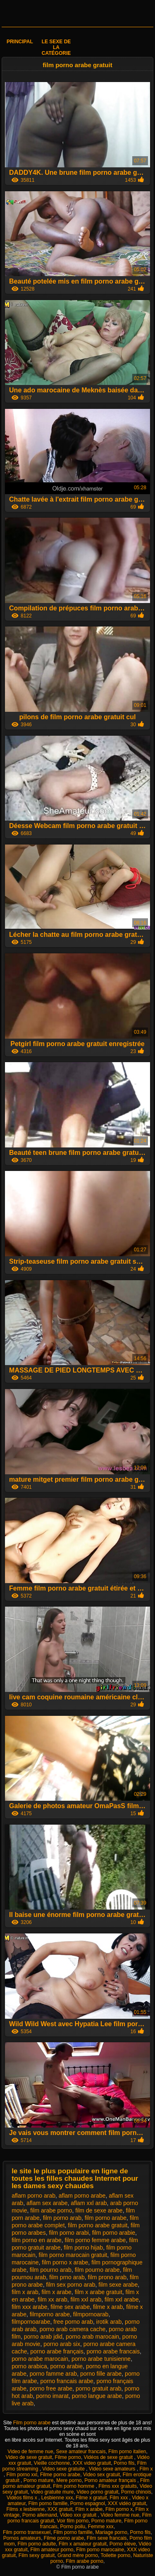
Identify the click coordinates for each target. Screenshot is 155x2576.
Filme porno (68, 2457)
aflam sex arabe (47, 2203)
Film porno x (119, 2509)
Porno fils (124, 2463)
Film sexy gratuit (37, 2555)
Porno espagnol (87, 2503)
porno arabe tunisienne (101, 2358)
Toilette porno (115, 2555)
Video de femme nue (30, 2451)
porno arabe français (56, 2351)
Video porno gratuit (97, 2492)
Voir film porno (72, 2521)
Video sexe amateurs (113, 2469)
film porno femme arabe (95, 2240)
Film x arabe (89, 2509)
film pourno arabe (97, 2269)
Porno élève (123, 2544)
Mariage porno (111, 2532)
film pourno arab (51, 2269)
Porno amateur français (110, 2480)
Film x (146, 2469)
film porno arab (62, 2218)
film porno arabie (113, 2232)
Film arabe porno (84, 2561)
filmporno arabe (50, 2314)
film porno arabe (105, 2218)
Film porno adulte (37, 2544)
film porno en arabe (37, 2240)
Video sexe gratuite (64, 2469)
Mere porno (68, 2480)
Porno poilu (72, 2526)
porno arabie (66, 2366)
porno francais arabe (66, 2381)
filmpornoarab (91, 2314)
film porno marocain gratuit (73, 2255)
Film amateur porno (51, 2550)
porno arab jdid (43, 2336)
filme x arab (108, 2307)
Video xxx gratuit (79, 2515)
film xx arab (52, 2299)
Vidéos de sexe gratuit (109, 2457)
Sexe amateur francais (80, 2451)
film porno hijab (83, 2247)
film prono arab (107, 2277)
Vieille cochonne (52, 2463)
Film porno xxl (22, 2474)
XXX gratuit (60, 2509)
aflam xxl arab (89, 2203)
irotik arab (109, 2321)
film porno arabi (69, 2232)
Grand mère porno (77, 2555)
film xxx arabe (29, 2307)
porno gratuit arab (99, 2388)
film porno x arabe (65, 2262)
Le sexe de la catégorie (56, 47)
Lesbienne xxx (57, 2498)
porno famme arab (53, 2373)
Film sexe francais (107, 2538)
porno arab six (61, 2344)
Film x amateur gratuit (83, 2544)
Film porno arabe (32, 2423)
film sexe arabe (118, 2284)
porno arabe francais (112, 2351)
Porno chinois (136, 2492)
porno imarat (52, 2396)
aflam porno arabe (82, 2195)
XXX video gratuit (92, 2463)
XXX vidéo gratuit (127, 2503)
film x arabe (56, 2292)
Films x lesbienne (25, 2509)
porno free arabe (51, 2388)
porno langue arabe (97, 2396)
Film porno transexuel (26, 2532)
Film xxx (119, 2498)
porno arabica (29, 2366)
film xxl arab (86, 2299)
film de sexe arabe (98, 2210)
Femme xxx (101, 2526)
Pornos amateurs (22, 2538)
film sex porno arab (70, 2284)
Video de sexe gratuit (28, 2457)
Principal (20, 42)
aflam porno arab (33, 2195)
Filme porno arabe (60, 2474)
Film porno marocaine (100, 2550)
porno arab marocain (92, 2336)
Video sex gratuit (101, 2474)
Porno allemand (39, 2515)
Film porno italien (127, 2451)
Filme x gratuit (91, 2498)
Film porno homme (74, 2486)
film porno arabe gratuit (97, 2225)
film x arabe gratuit (98, 2292)
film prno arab (67, 2277)
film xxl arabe (121, 2299)
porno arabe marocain (40, 2358)
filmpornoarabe (31, 2321)
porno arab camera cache (73, 2329)
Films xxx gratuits (117, 2486)
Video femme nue (119, 2515)
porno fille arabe (101, 2373)
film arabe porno (51, 2210)
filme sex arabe (70, 2307)
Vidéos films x (22, 2498)
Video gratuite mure (52, 2492)
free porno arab (73, 2321)
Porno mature (39, 2480)
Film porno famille (47, 2503)
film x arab (25, 2292)
